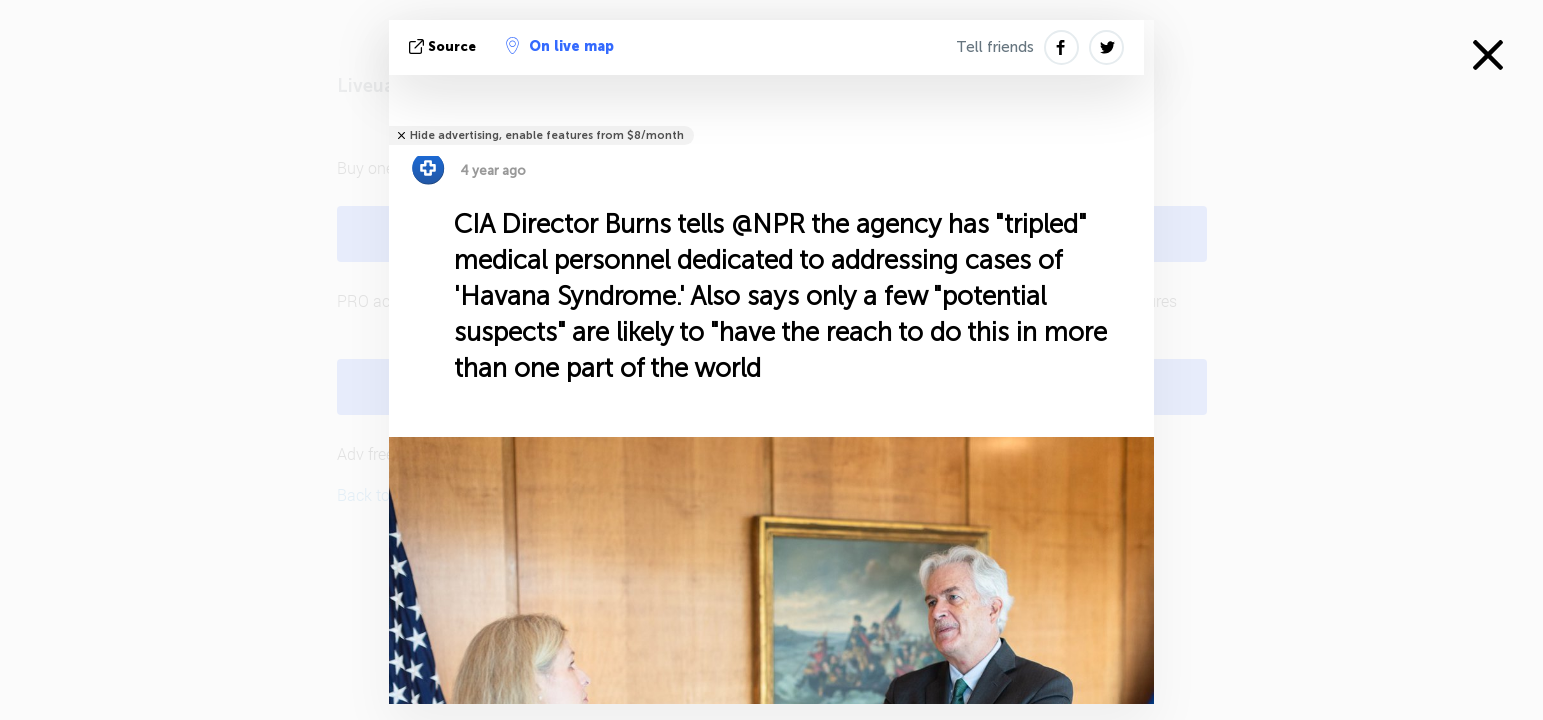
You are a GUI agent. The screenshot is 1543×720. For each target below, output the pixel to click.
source (444, 46)
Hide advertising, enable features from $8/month (547, 135)
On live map (560, 46)
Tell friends (995, 47)
